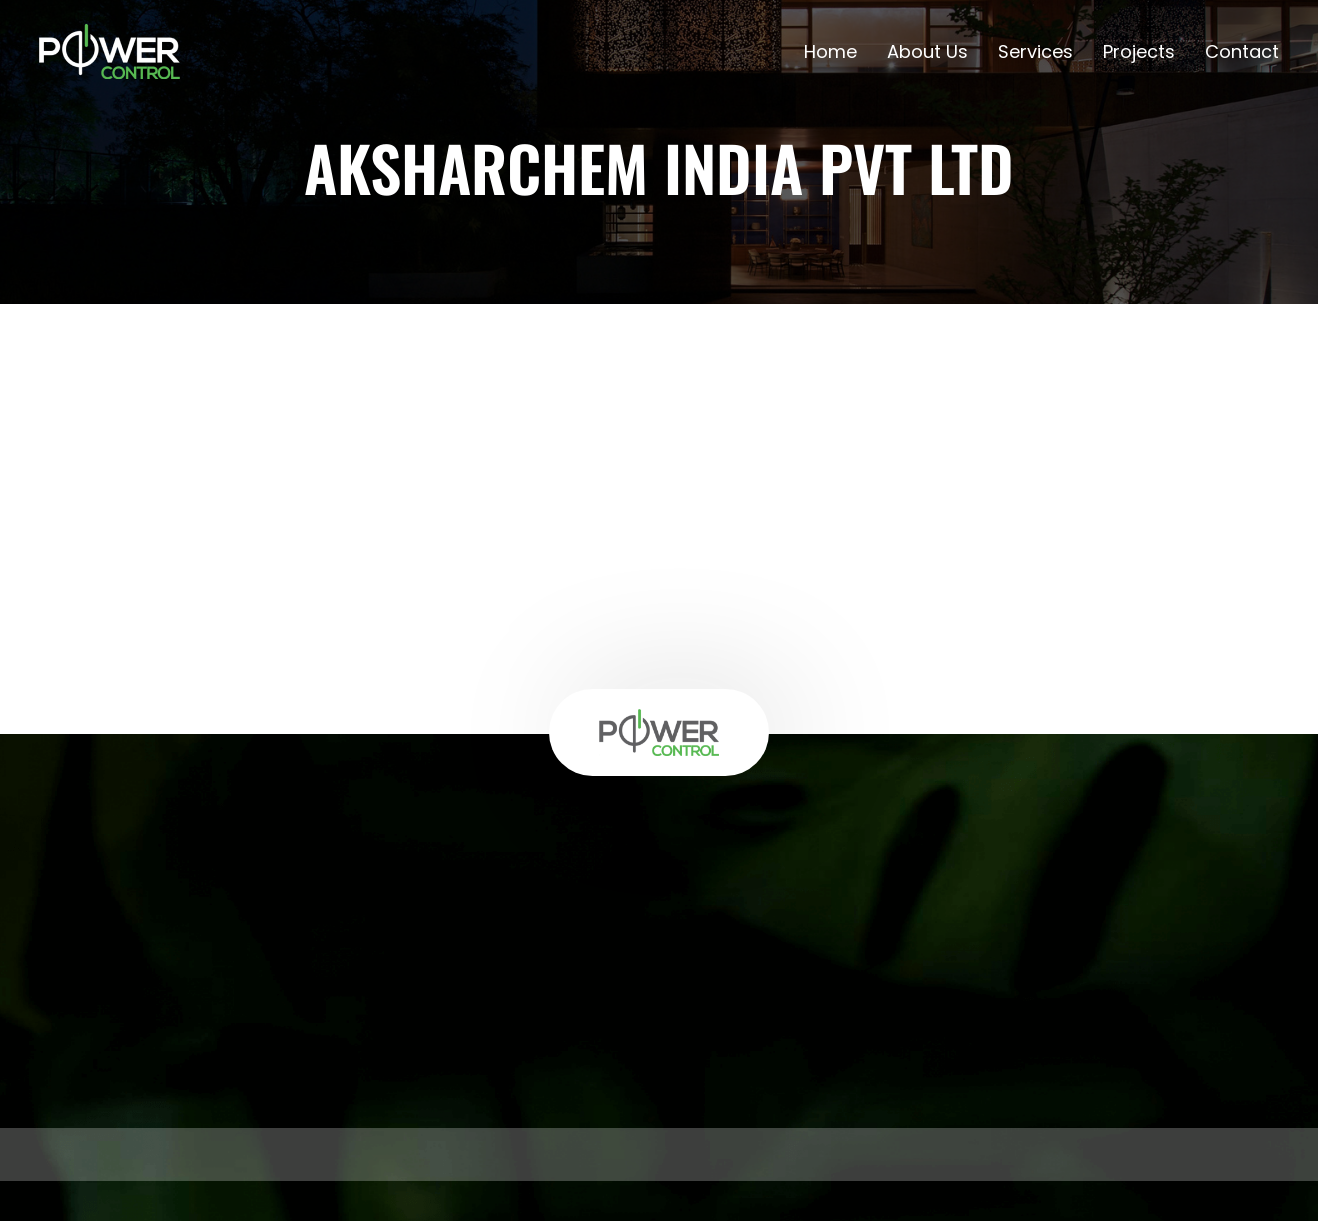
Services (1035, 53)
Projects (1139, 53)
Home (830, 53)
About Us (927, 53)
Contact (1242, 53)
